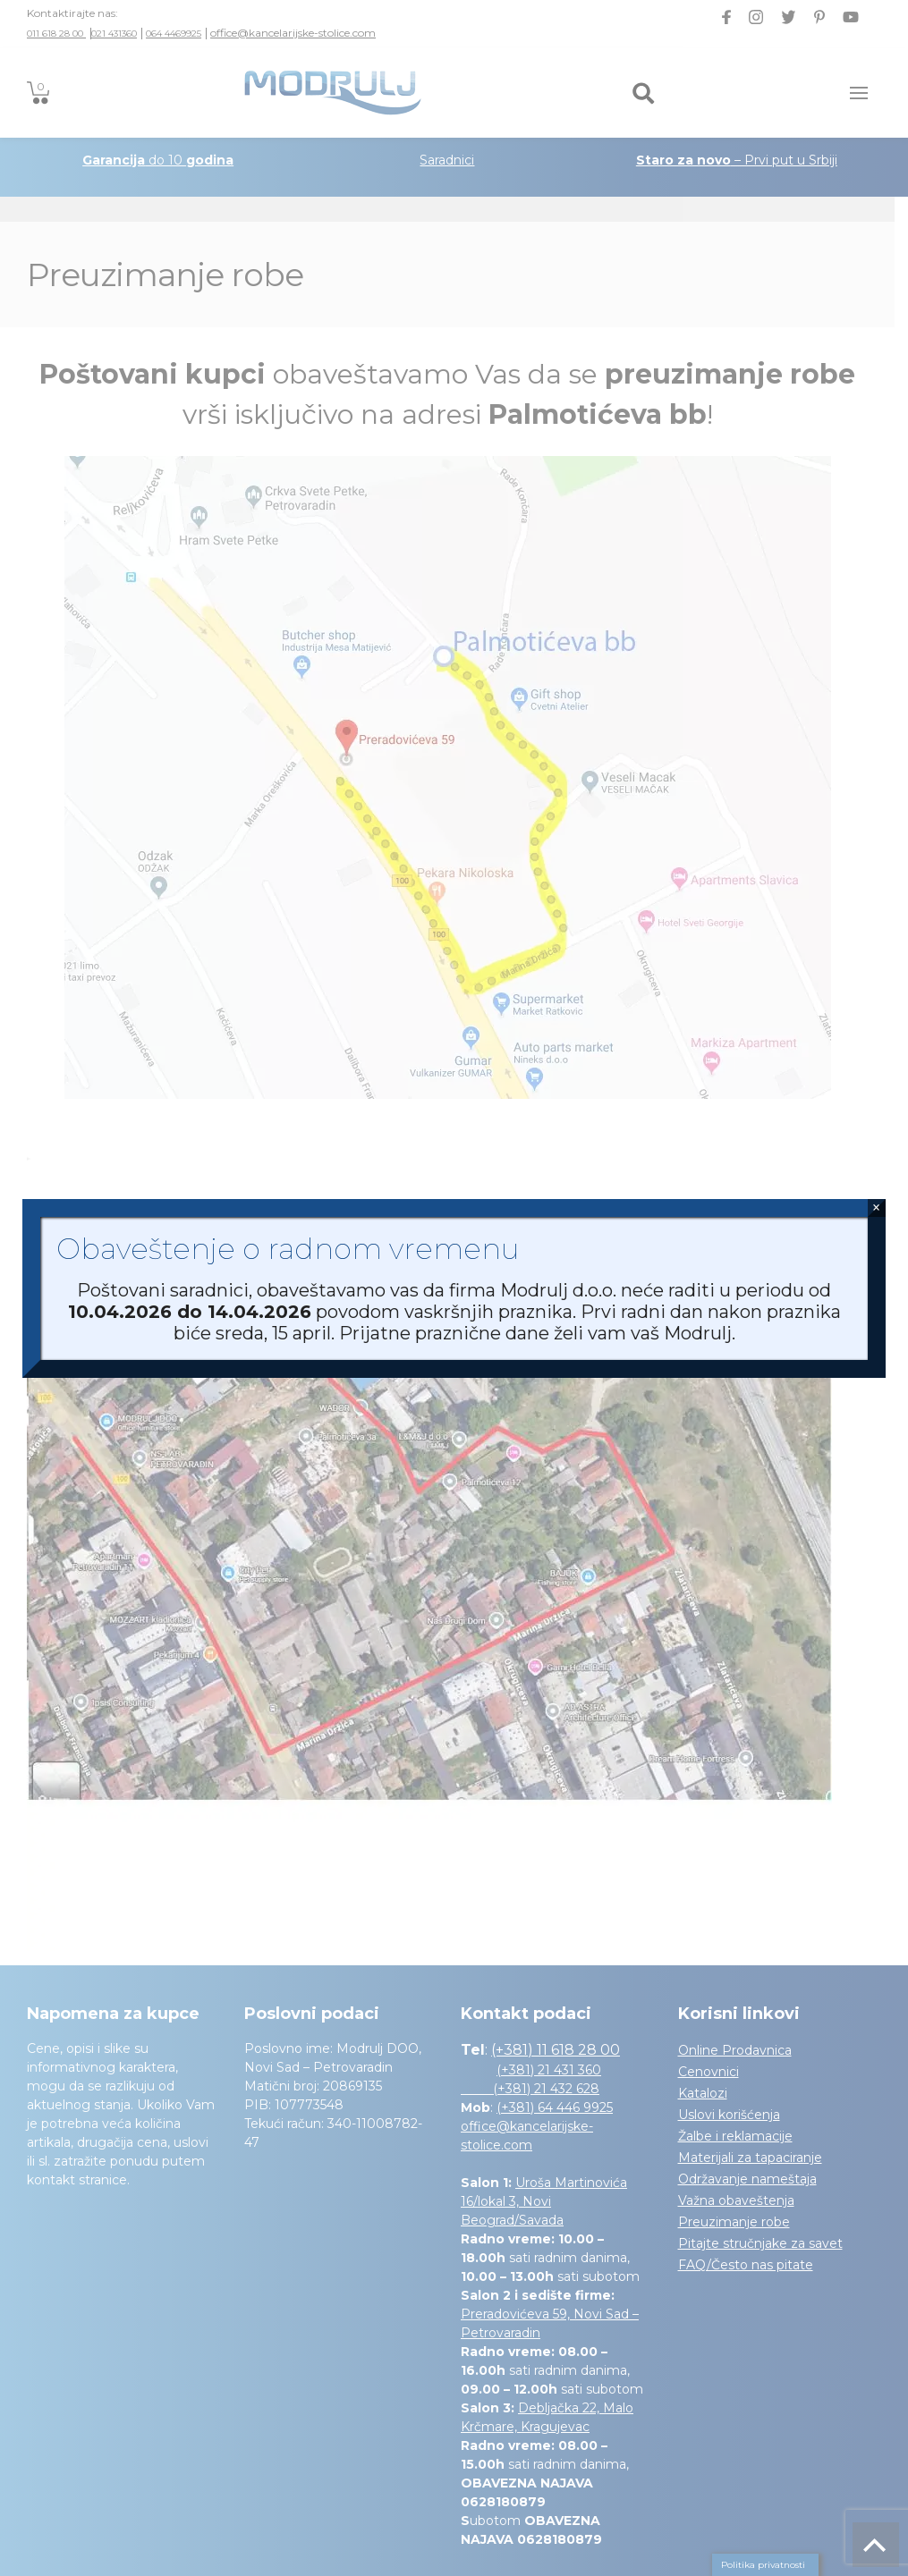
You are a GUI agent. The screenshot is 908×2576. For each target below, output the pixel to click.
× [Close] (876, 1207)
